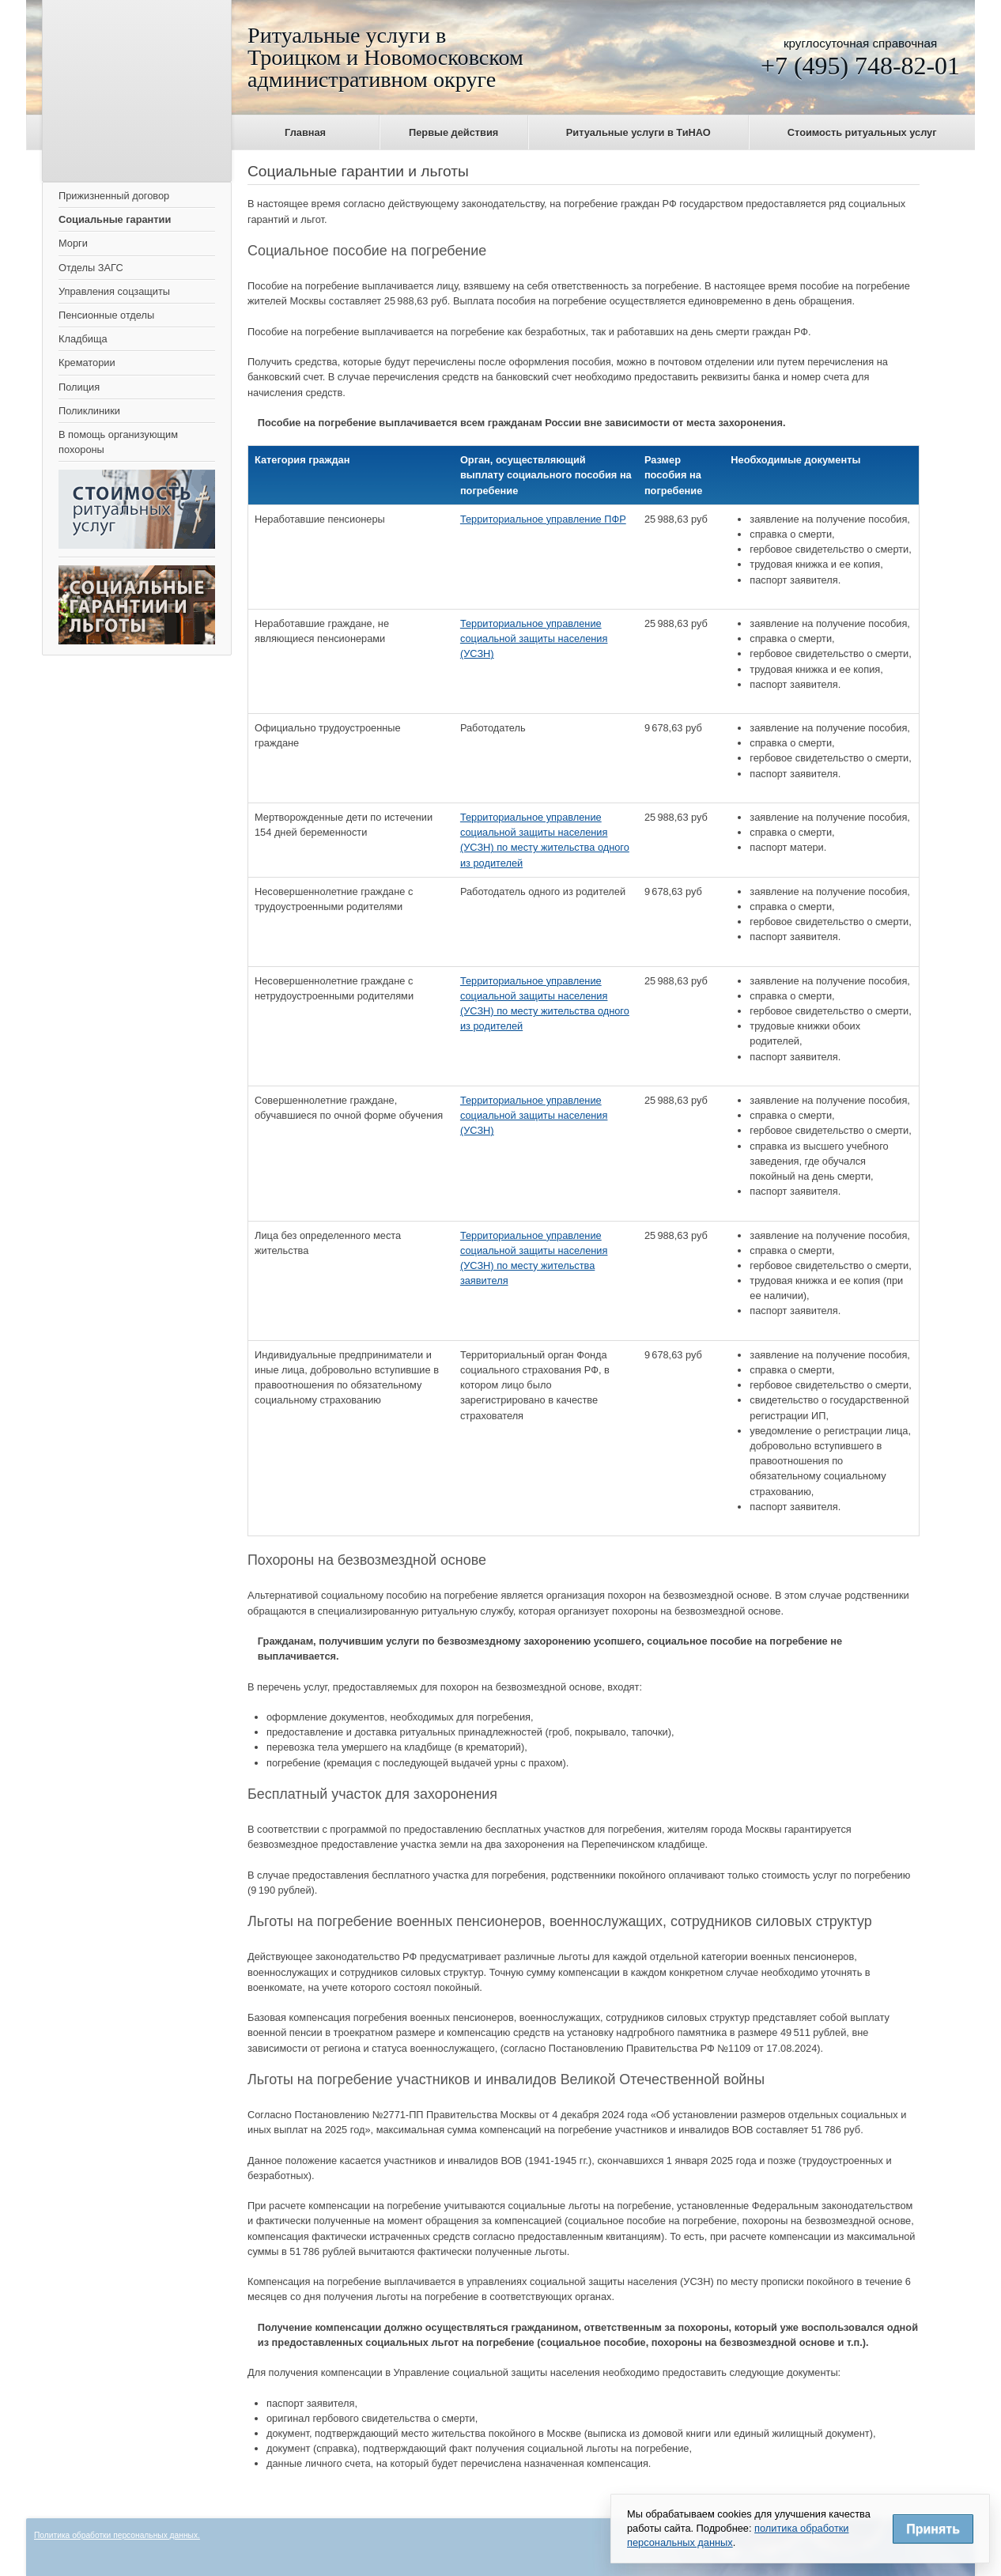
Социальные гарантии (115, 219)
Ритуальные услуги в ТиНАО (638, 132)
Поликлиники (89, 411)
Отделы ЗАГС (91, 268)
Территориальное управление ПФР (543, 519)
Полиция (79, 387)
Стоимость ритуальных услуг (862, 132)
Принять (933, 2529)
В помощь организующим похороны (118, 442)
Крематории (87, 362)
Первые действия (453, 132)
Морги (73, 243)
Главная (305, 132)
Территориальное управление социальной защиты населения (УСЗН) (534, 638)
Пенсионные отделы (106, 315)
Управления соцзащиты (114, 291)
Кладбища (83, 339)
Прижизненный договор (114, 196)
